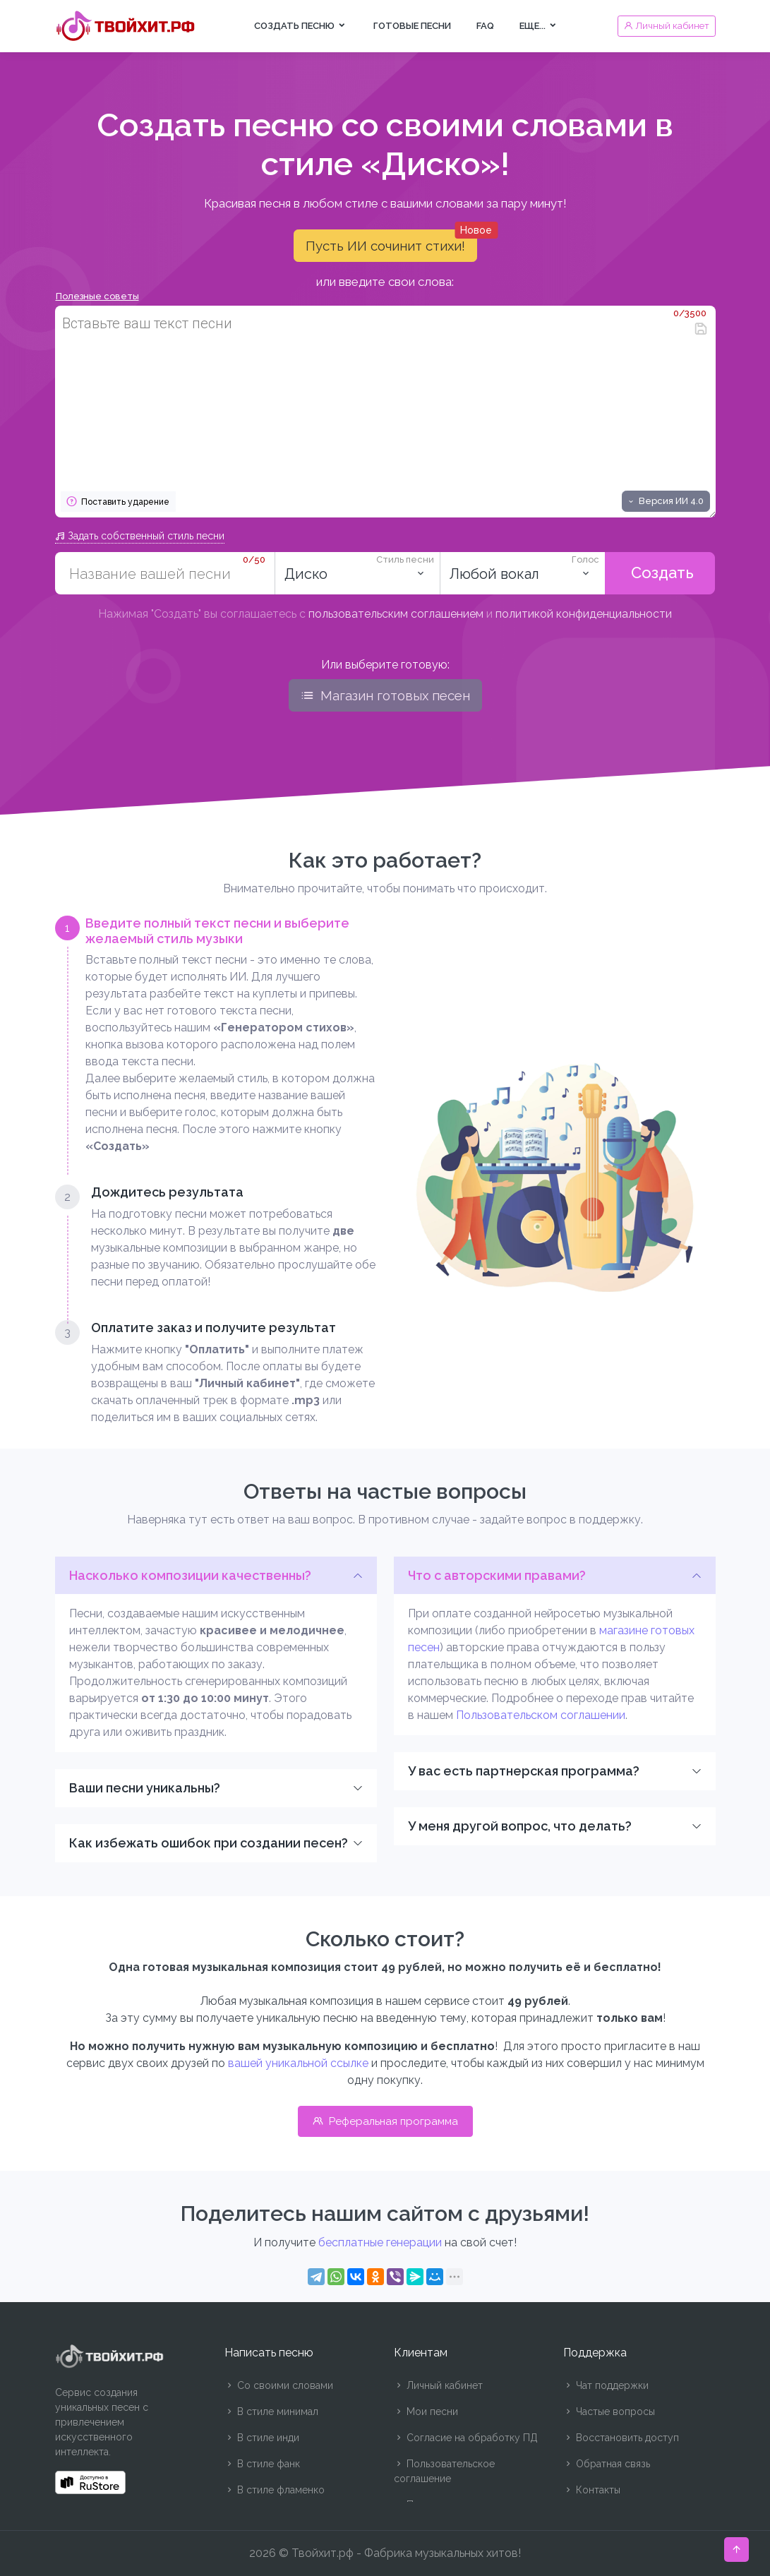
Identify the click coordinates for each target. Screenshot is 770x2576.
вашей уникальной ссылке (298, 2063)
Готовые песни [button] (412, 25)
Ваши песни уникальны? (144, 1787)
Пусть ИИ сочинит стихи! (391, 241)
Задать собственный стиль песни (139, 535)
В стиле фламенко (274, 2490)
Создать (660, 572)
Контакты (591, 2490)
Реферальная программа (385, 2121)
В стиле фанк (262, 2463)
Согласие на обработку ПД (466, 2437)
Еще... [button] (539, 25)
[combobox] (357, 573)
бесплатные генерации (380, 2242)
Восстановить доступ (621, 2437)
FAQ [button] (485, 25)
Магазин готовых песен (385, 695)
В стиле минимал (271, 2411)
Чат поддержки (606, 2385)
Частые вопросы (609, 2411)
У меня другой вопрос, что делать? (520, 1826)
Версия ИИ (665, 501)
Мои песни (426, 2411)
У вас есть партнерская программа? (523, 1770)
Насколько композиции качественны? (190, 1575)
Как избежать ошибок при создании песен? (208, 1842)
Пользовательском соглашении (540, 1715)
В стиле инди (261, 2437)
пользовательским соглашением (395, 614)
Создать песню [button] (301, 25)
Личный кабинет (438, 2385)
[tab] (216, 1035)
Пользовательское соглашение (444, 2471)
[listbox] (522, 573)
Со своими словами (278, 2385)
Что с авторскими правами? (497, 1575)
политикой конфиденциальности (583, 614)
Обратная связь (606, 2463)
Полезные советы (97, 296)
